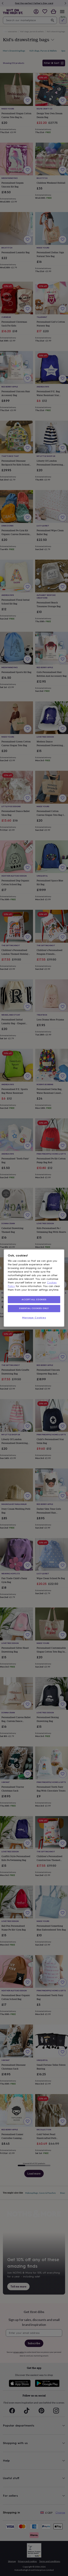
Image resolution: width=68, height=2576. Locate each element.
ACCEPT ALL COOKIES (34, 1299)
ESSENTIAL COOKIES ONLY (34, 1308)
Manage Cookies (34, 1317)
